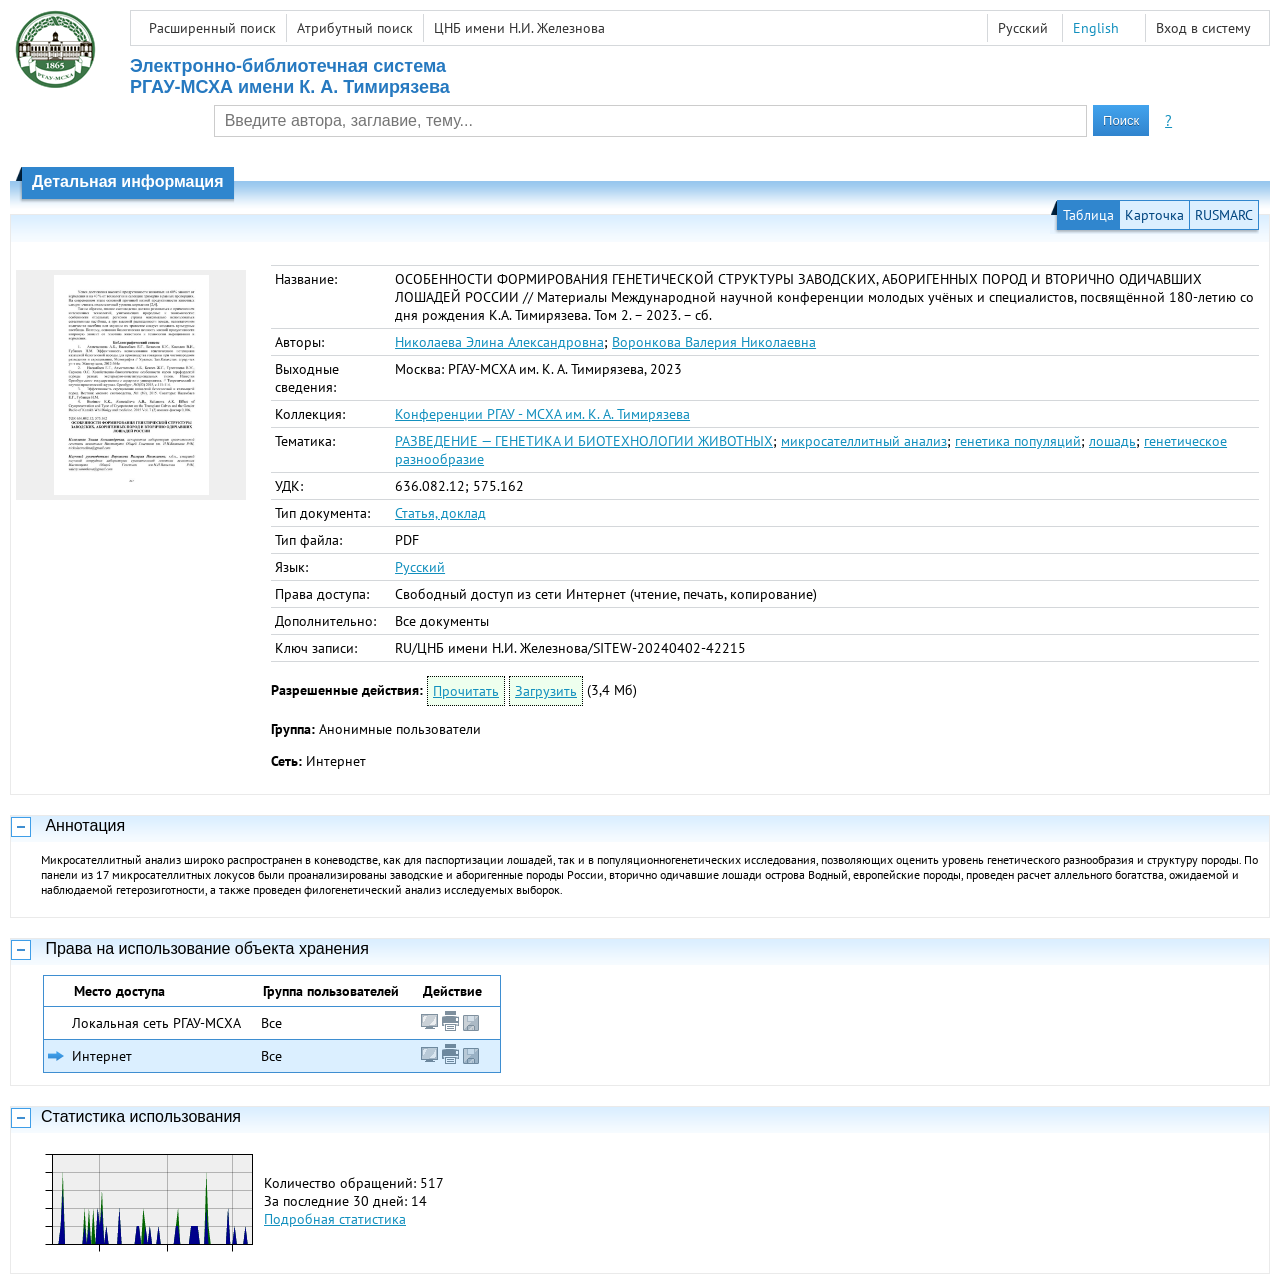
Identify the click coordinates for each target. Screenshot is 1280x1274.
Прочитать (466, 691)
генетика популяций (1018, 441)
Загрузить (546, 691)
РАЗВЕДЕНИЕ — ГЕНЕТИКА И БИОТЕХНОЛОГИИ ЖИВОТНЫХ (584, 441)
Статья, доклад (440, 513)
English (1096, 28)
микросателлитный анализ (864, 441)
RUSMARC (1224, 215)
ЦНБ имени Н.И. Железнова (519, 28)
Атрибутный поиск (355, 28)
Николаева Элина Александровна (499, 342)
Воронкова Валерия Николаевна (714, 342)
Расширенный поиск (212, 28)
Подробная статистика (335, 1219)
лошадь (1112, 441)
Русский (420, 567)
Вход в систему (1203, 28)
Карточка (1154, 215)
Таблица (1088, 215)
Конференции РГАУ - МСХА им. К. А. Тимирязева (542, 414)
